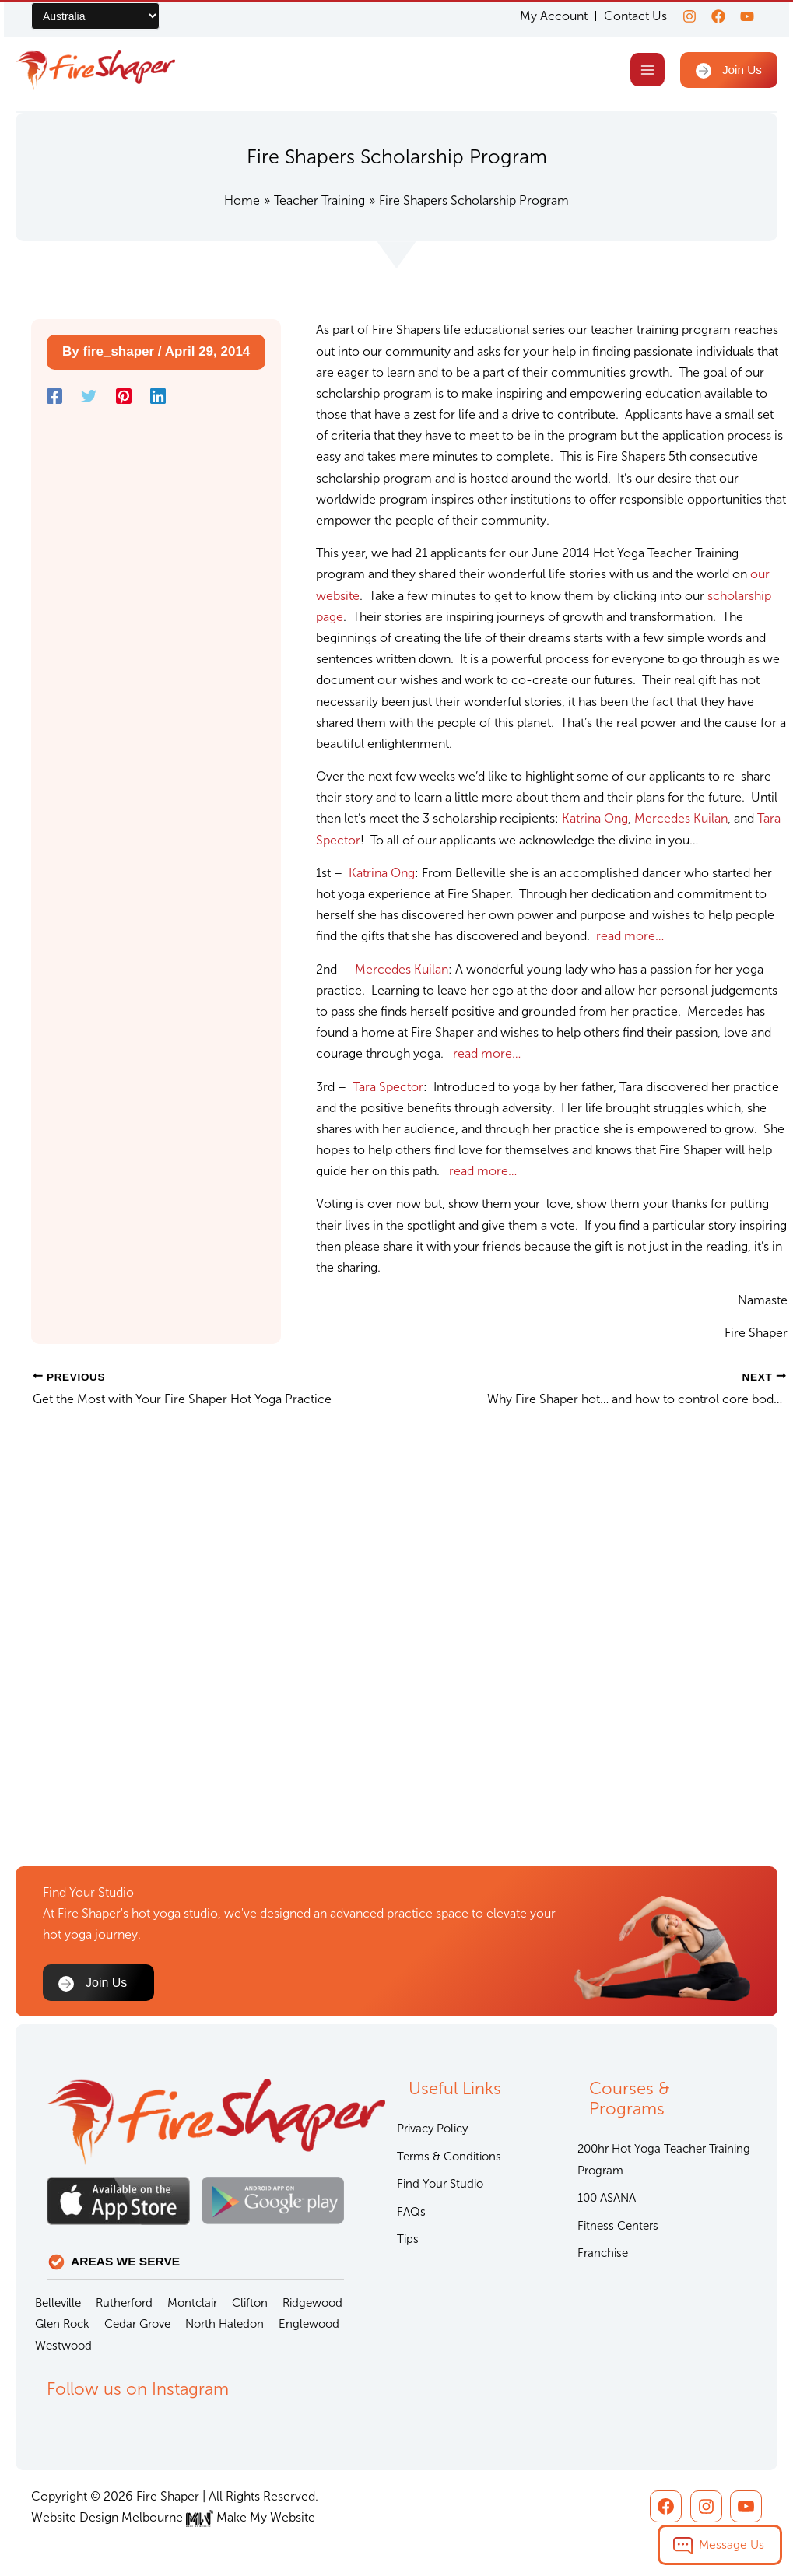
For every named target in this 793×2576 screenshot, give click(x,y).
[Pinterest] (124, 398)
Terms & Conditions (449, 2157)
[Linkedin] (158, 398)
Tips (408, 2239)
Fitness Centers (617, 2226)
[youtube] (747, 16)
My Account (544, 16)
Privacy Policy (432, 2129)
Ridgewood (312, 2303)
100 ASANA (606, 2198)
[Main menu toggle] (644, 71)
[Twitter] (88, 398)
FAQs (411, 2212)
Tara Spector (388, 1089)
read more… (630, 939)
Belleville (58, 2303)
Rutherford (124, 2303)
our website (731, 577)
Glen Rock (62, 2324)
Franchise (602, 2253)
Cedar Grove (137, 2324)
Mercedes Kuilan (681, 821)
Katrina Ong (595, 821)
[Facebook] (714, 16)
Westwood (63, 2346)
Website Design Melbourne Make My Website (173, 2517)
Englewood (309, 2324)
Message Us (731, 2544)
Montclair (192, 2303)
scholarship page (705, 598)
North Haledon (224, 2324)
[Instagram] (680, 16)
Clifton (250, 2303)
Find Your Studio (440, 2184)
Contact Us (626, 16)
